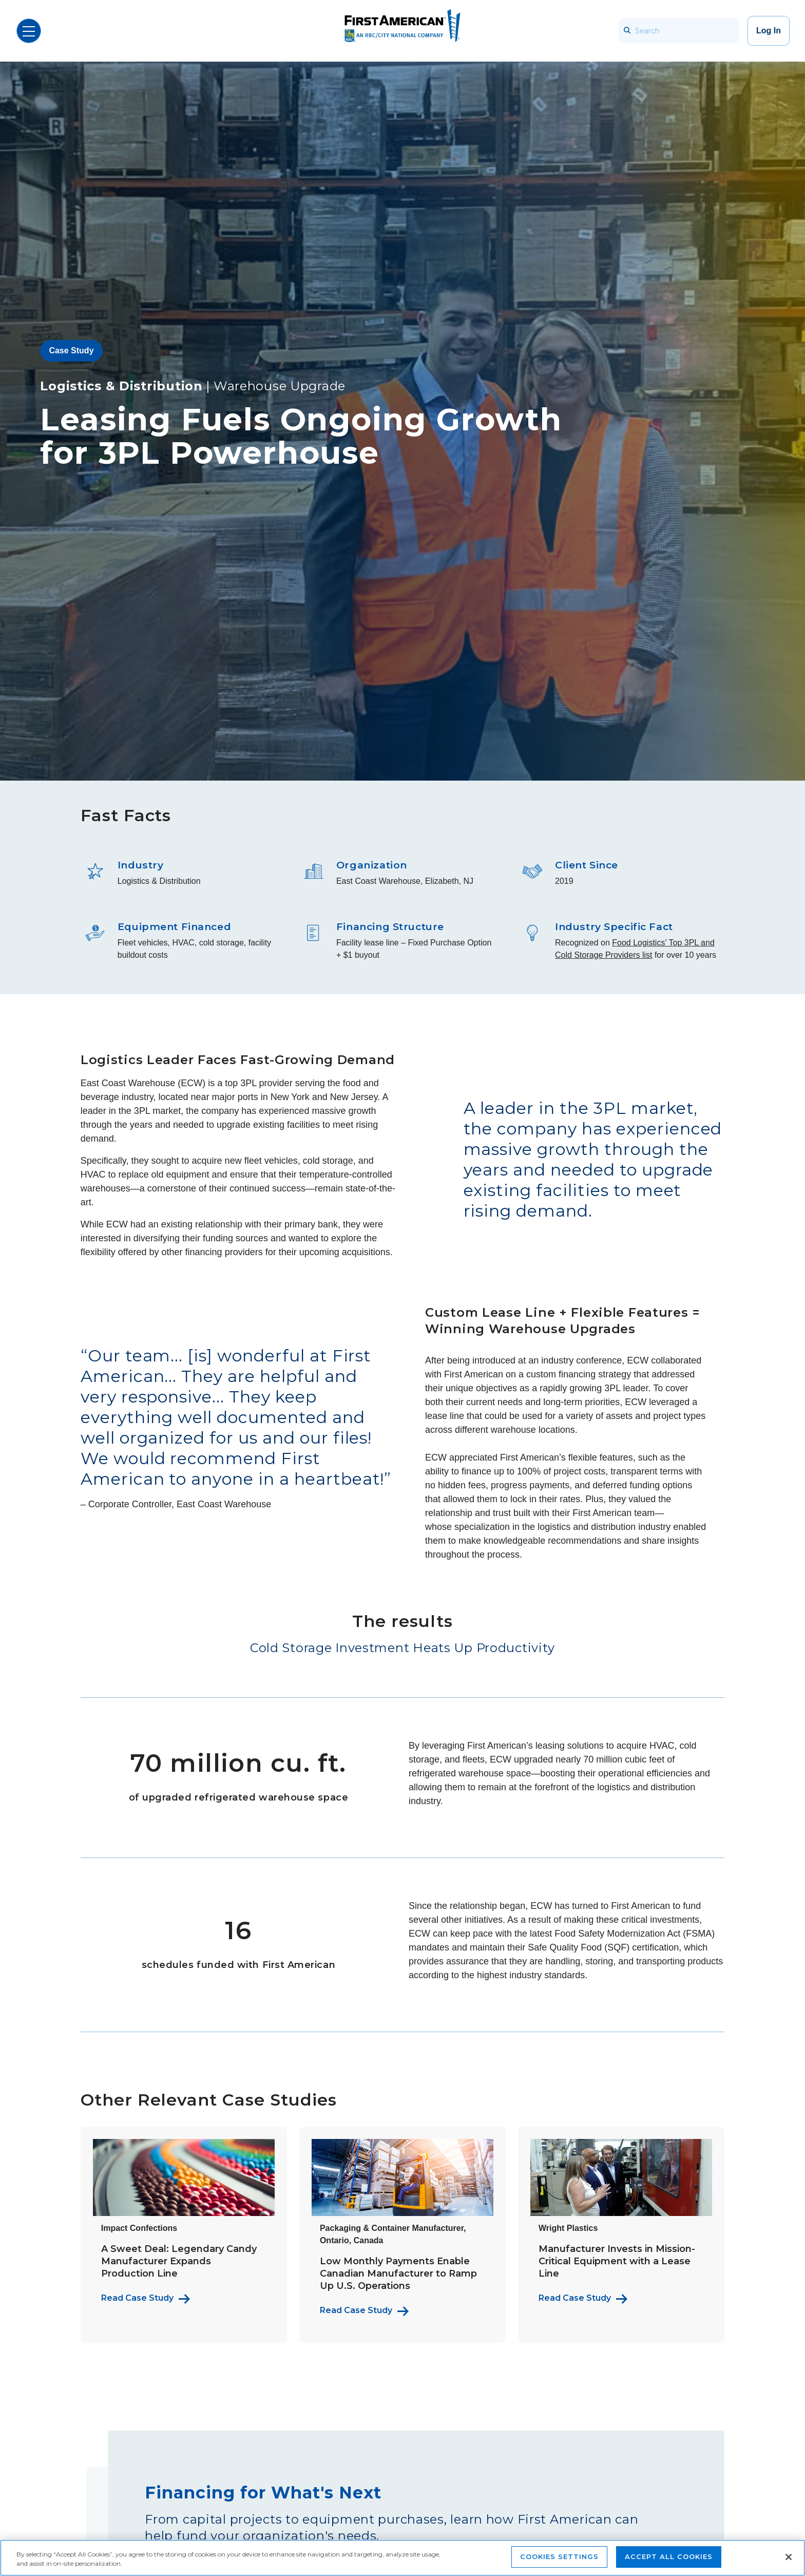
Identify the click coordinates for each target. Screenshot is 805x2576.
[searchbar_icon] (627, 30)
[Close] (788, 2557)
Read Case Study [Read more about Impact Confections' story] (137, 2298)
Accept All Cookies (669, 2556)
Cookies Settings (559, 2556)
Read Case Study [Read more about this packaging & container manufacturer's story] (356, 2310)
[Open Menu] (28, 30)
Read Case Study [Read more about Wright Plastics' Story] (575, 2298)
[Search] (679, 30)
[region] (402, 2558)
